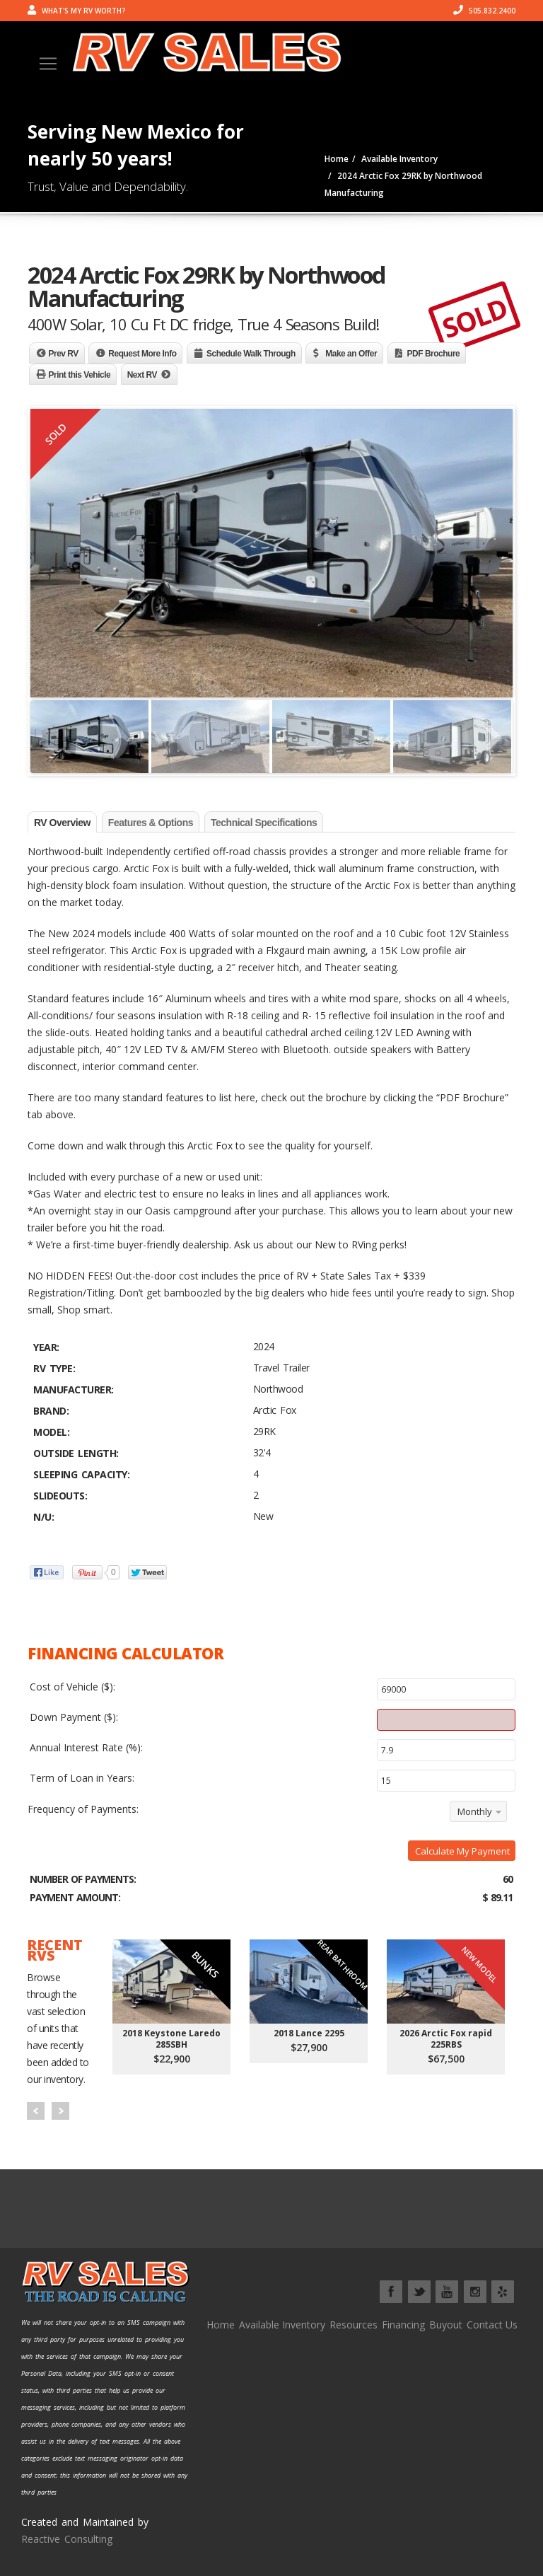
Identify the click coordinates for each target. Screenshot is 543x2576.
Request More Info (142, 354)
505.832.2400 (484, 11)
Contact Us (492, 2324)
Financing (403, 2324)
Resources (353, 2324)
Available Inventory (282, 2324)
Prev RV (63, 354)
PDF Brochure (433, 354)
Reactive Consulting (66, 2539)
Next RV (142, 375)
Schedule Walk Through (251, 354)
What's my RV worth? (77, 11)
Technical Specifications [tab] (264, 822)
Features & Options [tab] (150, 822)
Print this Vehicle (80, 375)
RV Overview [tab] (62, 822)
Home (220, 2324)
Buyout (445, 2324)
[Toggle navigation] (48, 64)
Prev (36, 2111)
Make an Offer (351, 354)
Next (60, 2111)
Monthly (474, 1811)
